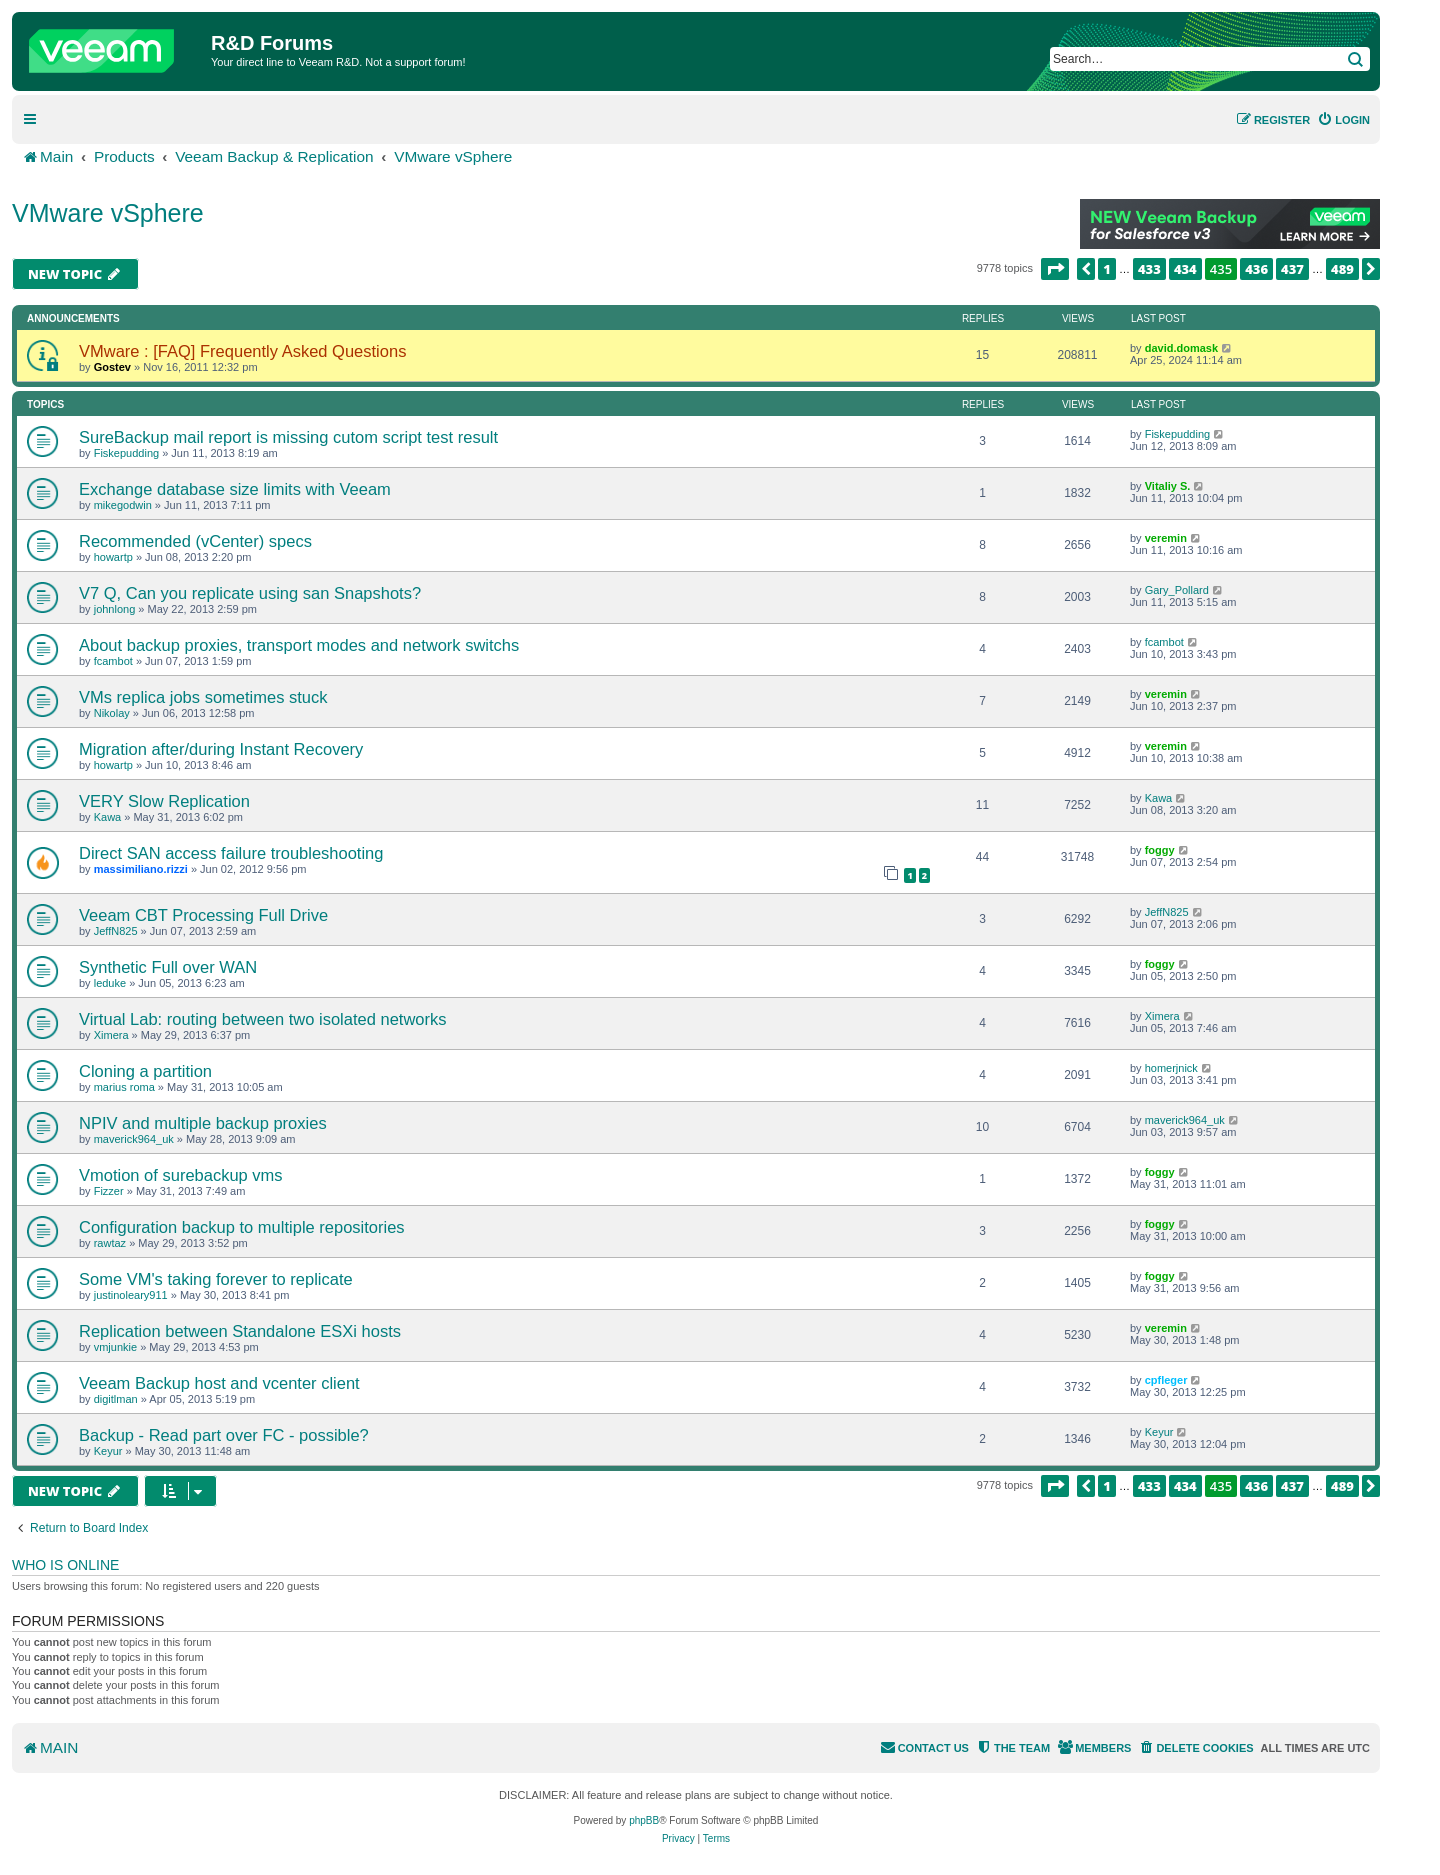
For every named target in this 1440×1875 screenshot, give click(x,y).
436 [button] (1256, 269)
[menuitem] (1343, 120)
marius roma (124, 1087)
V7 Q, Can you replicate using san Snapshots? (250, 593)
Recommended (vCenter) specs (195, 541)
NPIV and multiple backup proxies (203, 1123)
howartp (113, 557)
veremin (1166, 538)
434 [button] (1185, 269)
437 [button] (1292, 269)
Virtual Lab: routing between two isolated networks (263, 1019)
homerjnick (1171, 1068)
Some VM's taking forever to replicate (216, 1279)
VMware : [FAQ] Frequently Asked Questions (242, 351)
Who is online (65, 1565)
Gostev (112, 367)
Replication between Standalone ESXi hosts (240, 1331)
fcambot (113, 661)
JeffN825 (116, 931)
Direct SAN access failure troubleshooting (231, 853)
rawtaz (110, 1243)
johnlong (115, 609)
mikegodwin (123, 505)
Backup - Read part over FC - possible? (224, 1435)
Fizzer (109, 1191)
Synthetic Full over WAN (168, 967)
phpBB (644, 1820)
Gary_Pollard (1177, 590)
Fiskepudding (126, 453)
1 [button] (1107, 269)
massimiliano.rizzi (141, 869)
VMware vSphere (108, 213)
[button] (1055, 269)
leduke (110, 983)
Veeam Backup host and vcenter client (219, 1383)
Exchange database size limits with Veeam (235, 489)
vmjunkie (115, 1347)
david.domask (1181, 348)
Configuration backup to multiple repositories (242, 1227)
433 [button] (1149, 269)
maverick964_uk (134, 1139)
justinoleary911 (131, 1295)
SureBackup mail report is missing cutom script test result (288, 437)
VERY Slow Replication (164, 801)
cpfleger (1166, 1380)
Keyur (108, 1451)
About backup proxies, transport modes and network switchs (299, 645)
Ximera (111, 1035)
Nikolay (112, 713)
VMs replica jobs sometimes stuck (203, 697)
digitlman (116, 1399)
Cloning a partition (145, 1071)
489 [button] (1342, 269)
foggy (1160, 850)
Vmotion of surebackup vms (181, 1175)
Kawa (108, 817)
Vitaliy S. (1168, 486)
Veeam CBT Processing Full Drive (203, 915)
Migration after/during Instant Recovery (221, 749)
